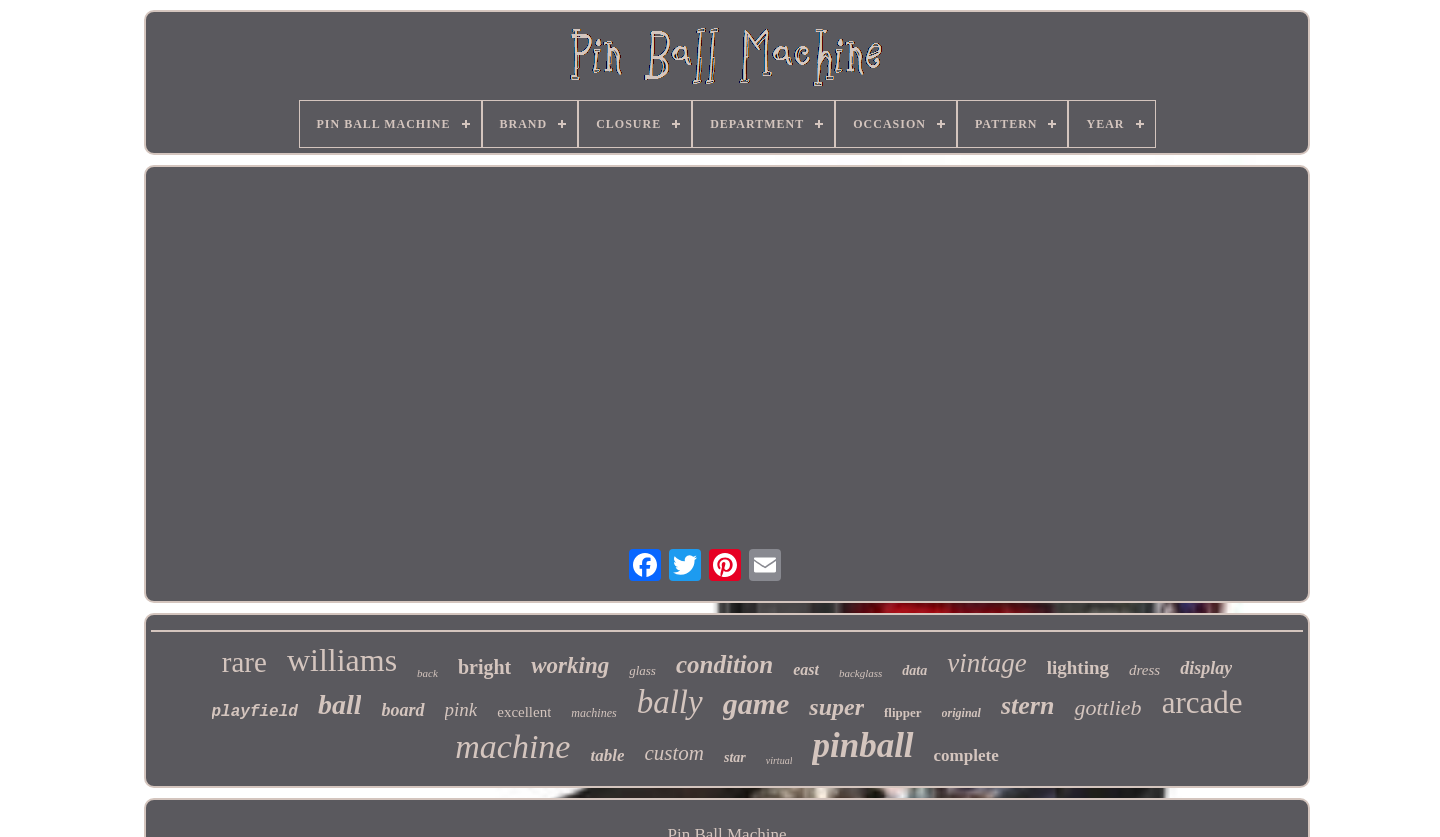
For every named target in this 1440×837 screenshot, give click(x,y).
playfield (255, 712)
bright (484, 667)
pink (461, 709)
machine (512, 746)
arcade (1202, 702)
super (836, 707)
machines (593, 713)
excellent (524, 712)
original (961, 713)
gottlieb (1107, 707)
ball (340, 704)
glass (642, 670)
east (806, 669)
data (914, 670)
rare (244, 662)
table (607, 755)
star (735, 757)
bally (670, 702)
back (427, 673)
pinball (862, 745)
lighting (1078, 667)
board (402, 710)
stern (1027, 705)
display (1206, 668)
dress (1144, 670)
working (570, 665)
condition (724, 664)
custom (674, 753)
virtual (779, 760)
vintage (986, 663)
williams (342, 660)
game (756, 703)
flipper (903, 712)
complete (966, 755)
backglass (860, 673)
